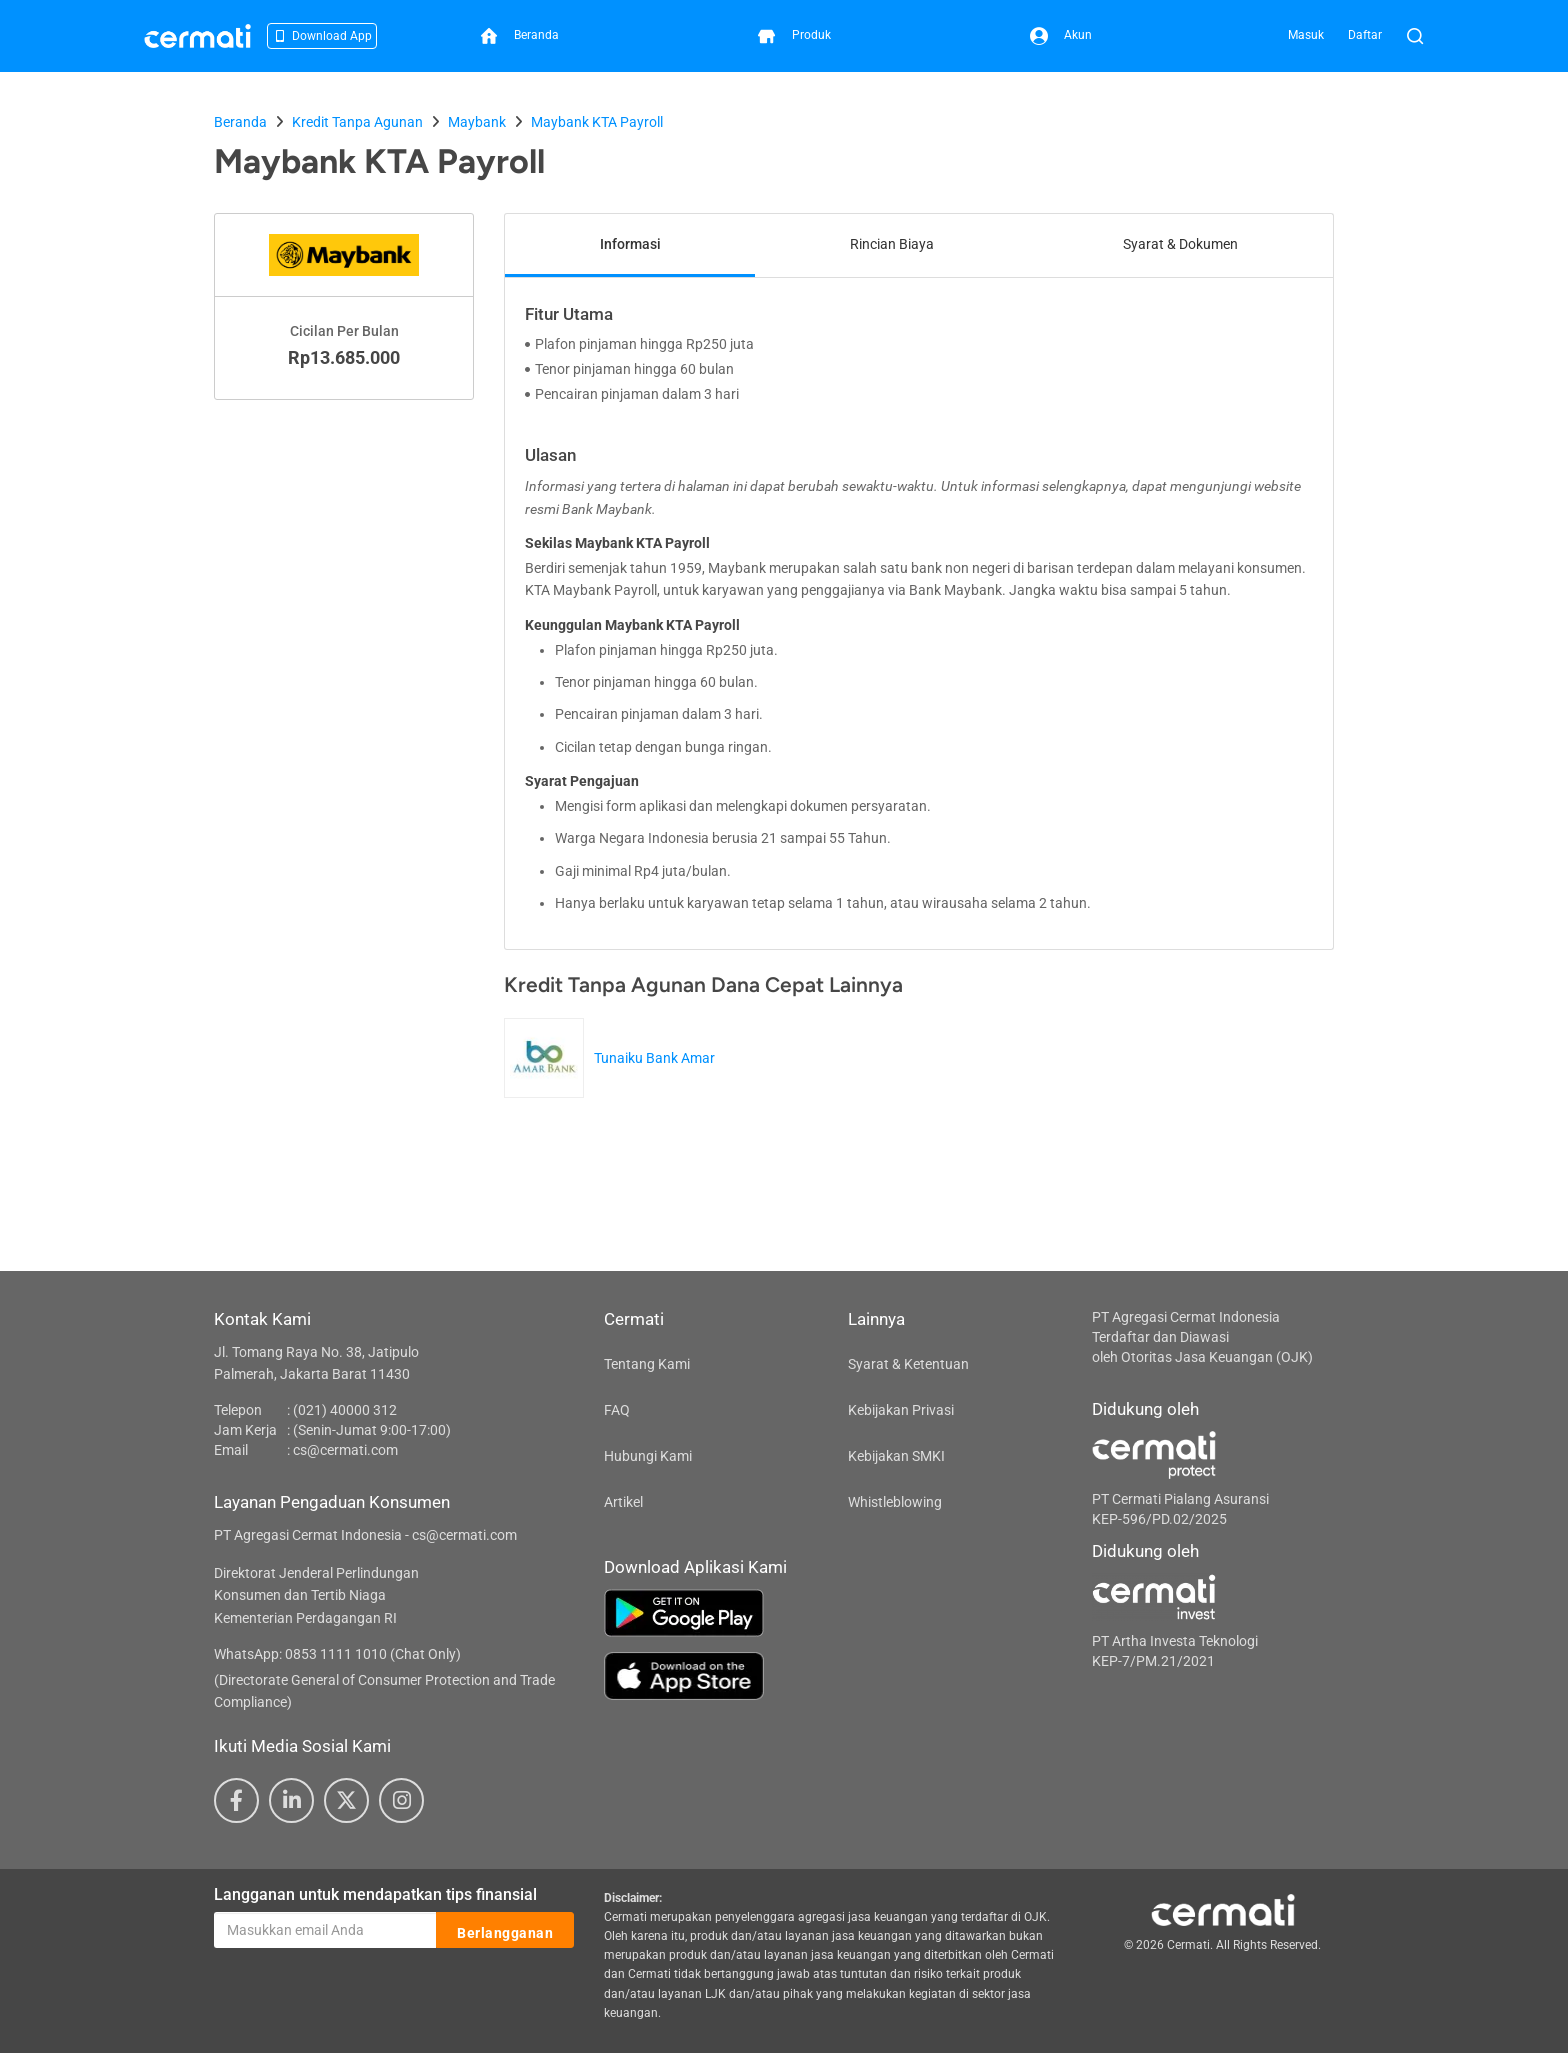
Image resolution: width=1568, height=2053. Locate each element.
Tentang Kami (647, 1364)
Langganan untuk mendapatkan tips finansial (375, 1894)
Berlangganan (505, 1931)
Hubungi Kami (648, 1456)
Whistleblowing (895, 1502)
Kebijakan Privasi (901, 1410)
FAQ (617, 1410)
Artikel (623, 1502)
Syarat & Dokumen (1180, 244)
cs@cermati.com (345, 1450)
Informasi (630, 244)
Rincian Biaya (892, 244)
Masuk (1306, 35)
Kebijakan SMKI (896, 1456)
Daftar (1365, 35)
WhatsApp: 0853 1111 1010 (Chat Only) (337, 1654)
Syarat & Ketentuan (908, 1364)
